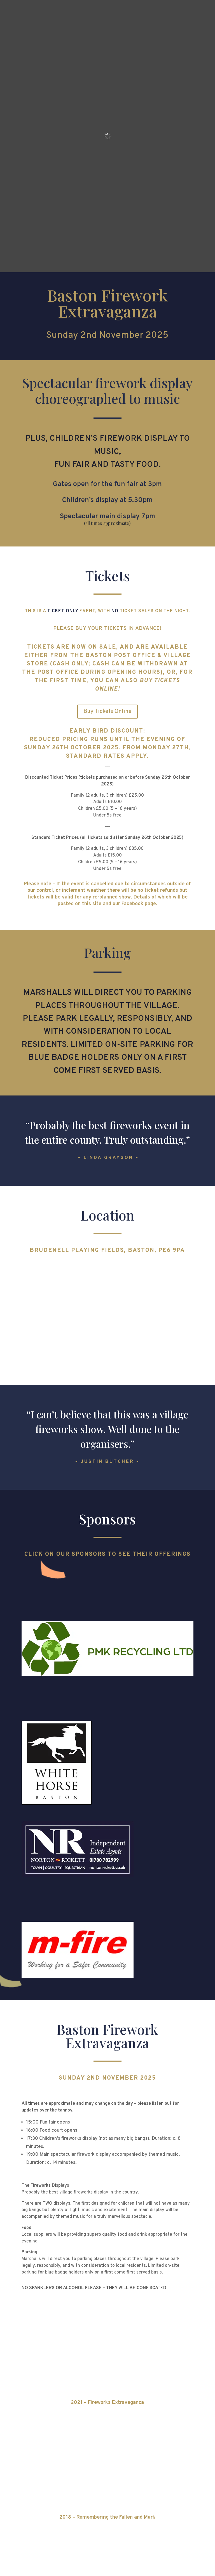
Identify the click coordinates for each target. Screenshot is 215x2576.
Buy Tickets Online (107, 711)
